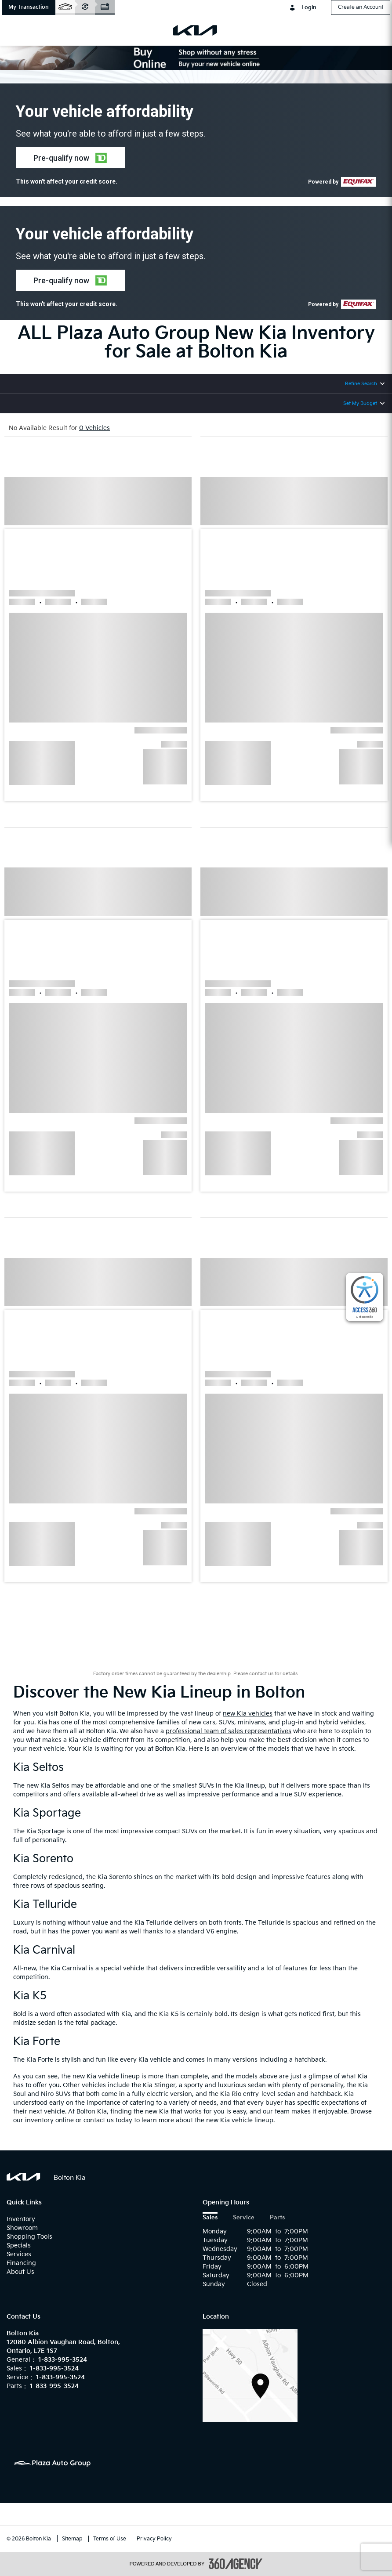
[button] (28, 7)
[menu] (18, 30)
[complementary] (364, 1297)
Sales (210, 2218)
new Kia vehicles (247, 1713)
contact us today (107, 2120)
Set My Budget (360, 403)
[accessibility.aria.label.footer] (235, 2563)
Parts (277, 2218)
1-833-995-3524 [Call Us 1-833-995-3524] (62, 2359)
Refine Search (361, 384)
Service (243, 2218)
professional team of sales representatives (228, 1731)
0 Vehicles (94, 428)
